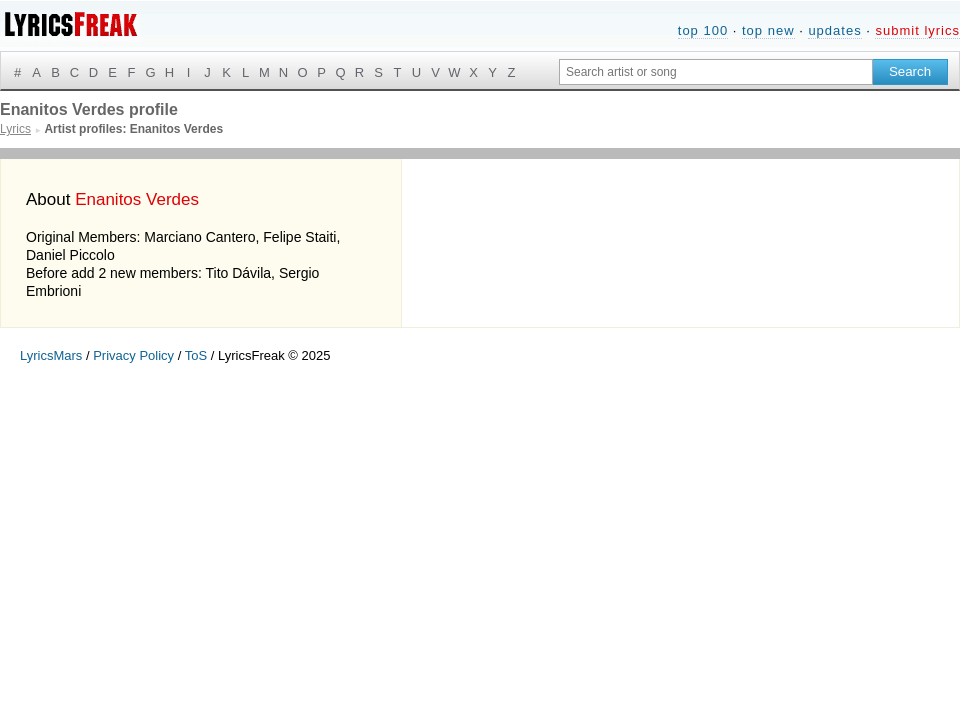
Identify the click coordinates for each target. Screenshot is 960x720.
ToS (196, 355)
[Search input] (716, 72)
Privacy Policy (133, 355)
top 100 (703, 30)
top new (768, 30)
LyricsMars (51, 355)
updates (834, 30)
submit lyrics (917, 30)
